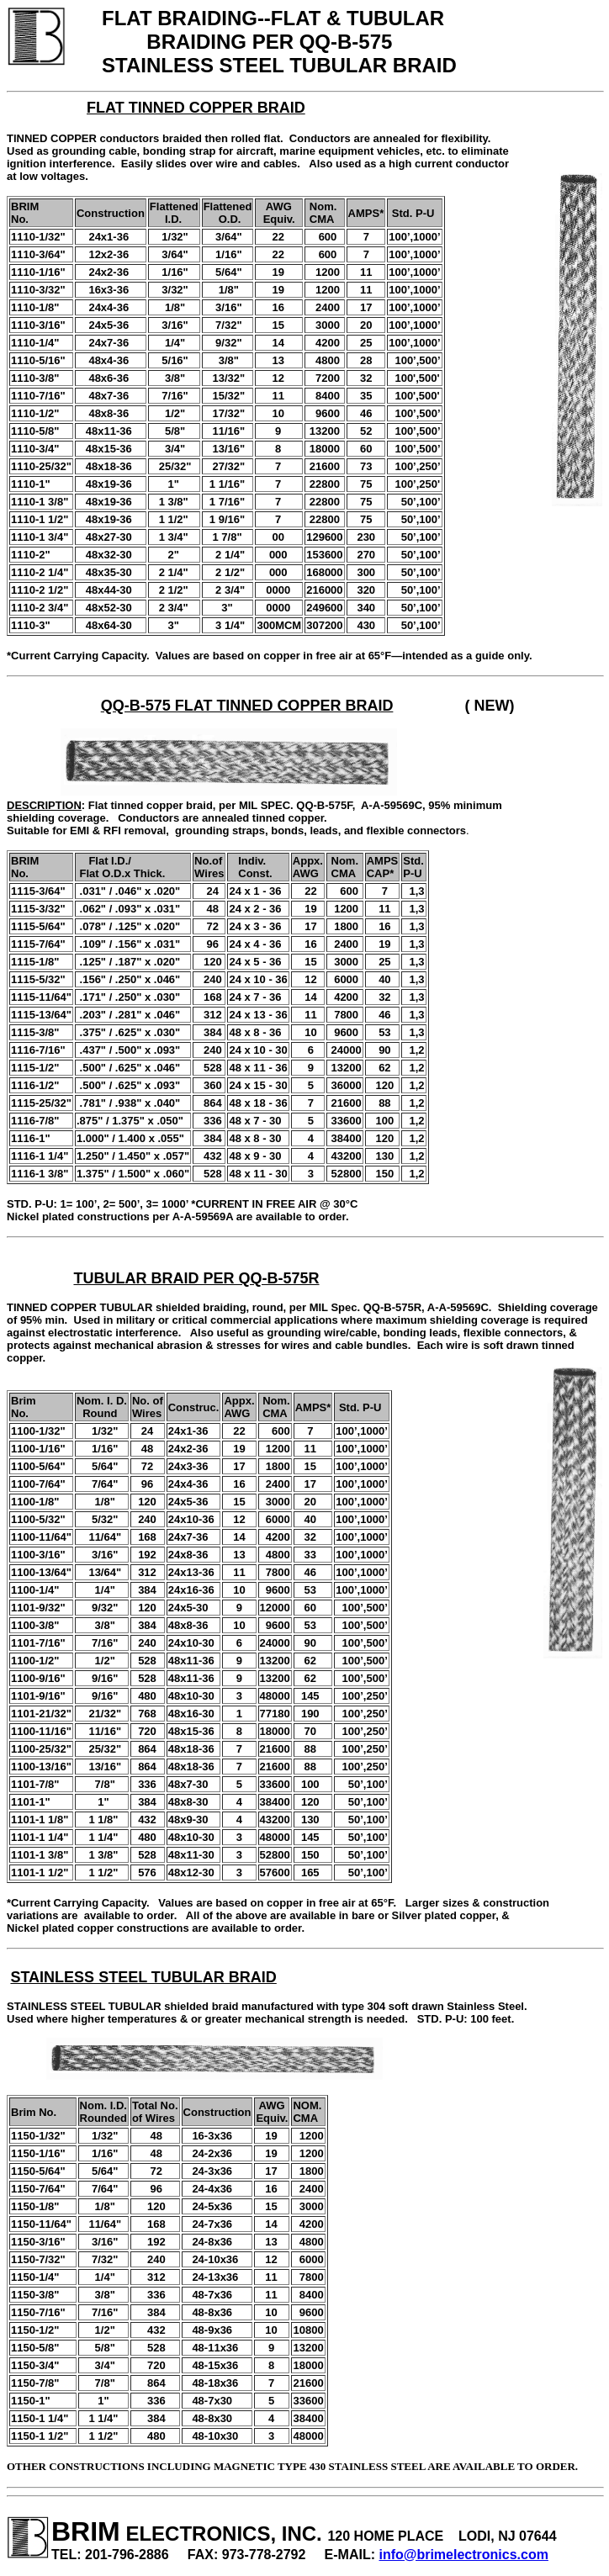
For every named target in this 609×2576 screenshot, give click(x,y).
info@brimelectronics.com (463, 2554)
